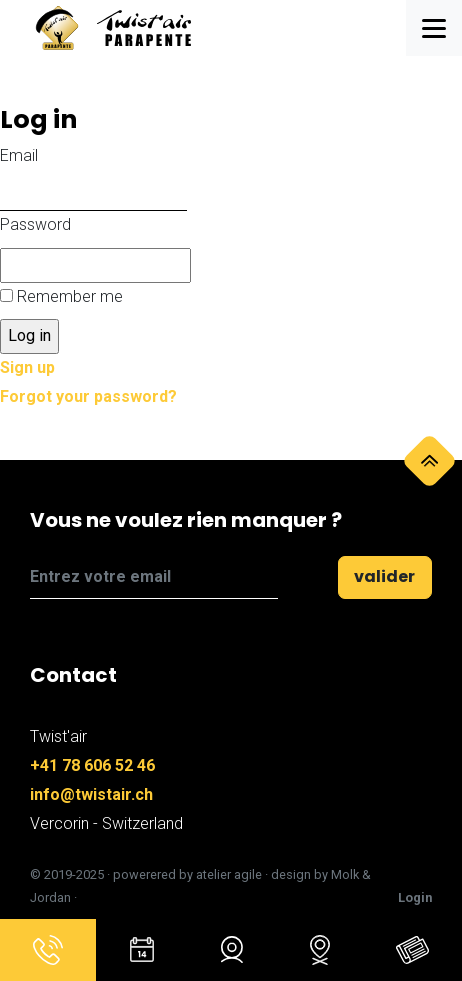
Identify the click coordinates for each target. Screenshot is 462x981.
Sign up (27, 367)
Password (35, 224)
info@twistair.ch (91, 794)
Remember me (70, 296)
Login (415, 897)
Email (19, 155)
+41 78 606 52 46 (92, 765)
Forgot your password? (88, 396)
